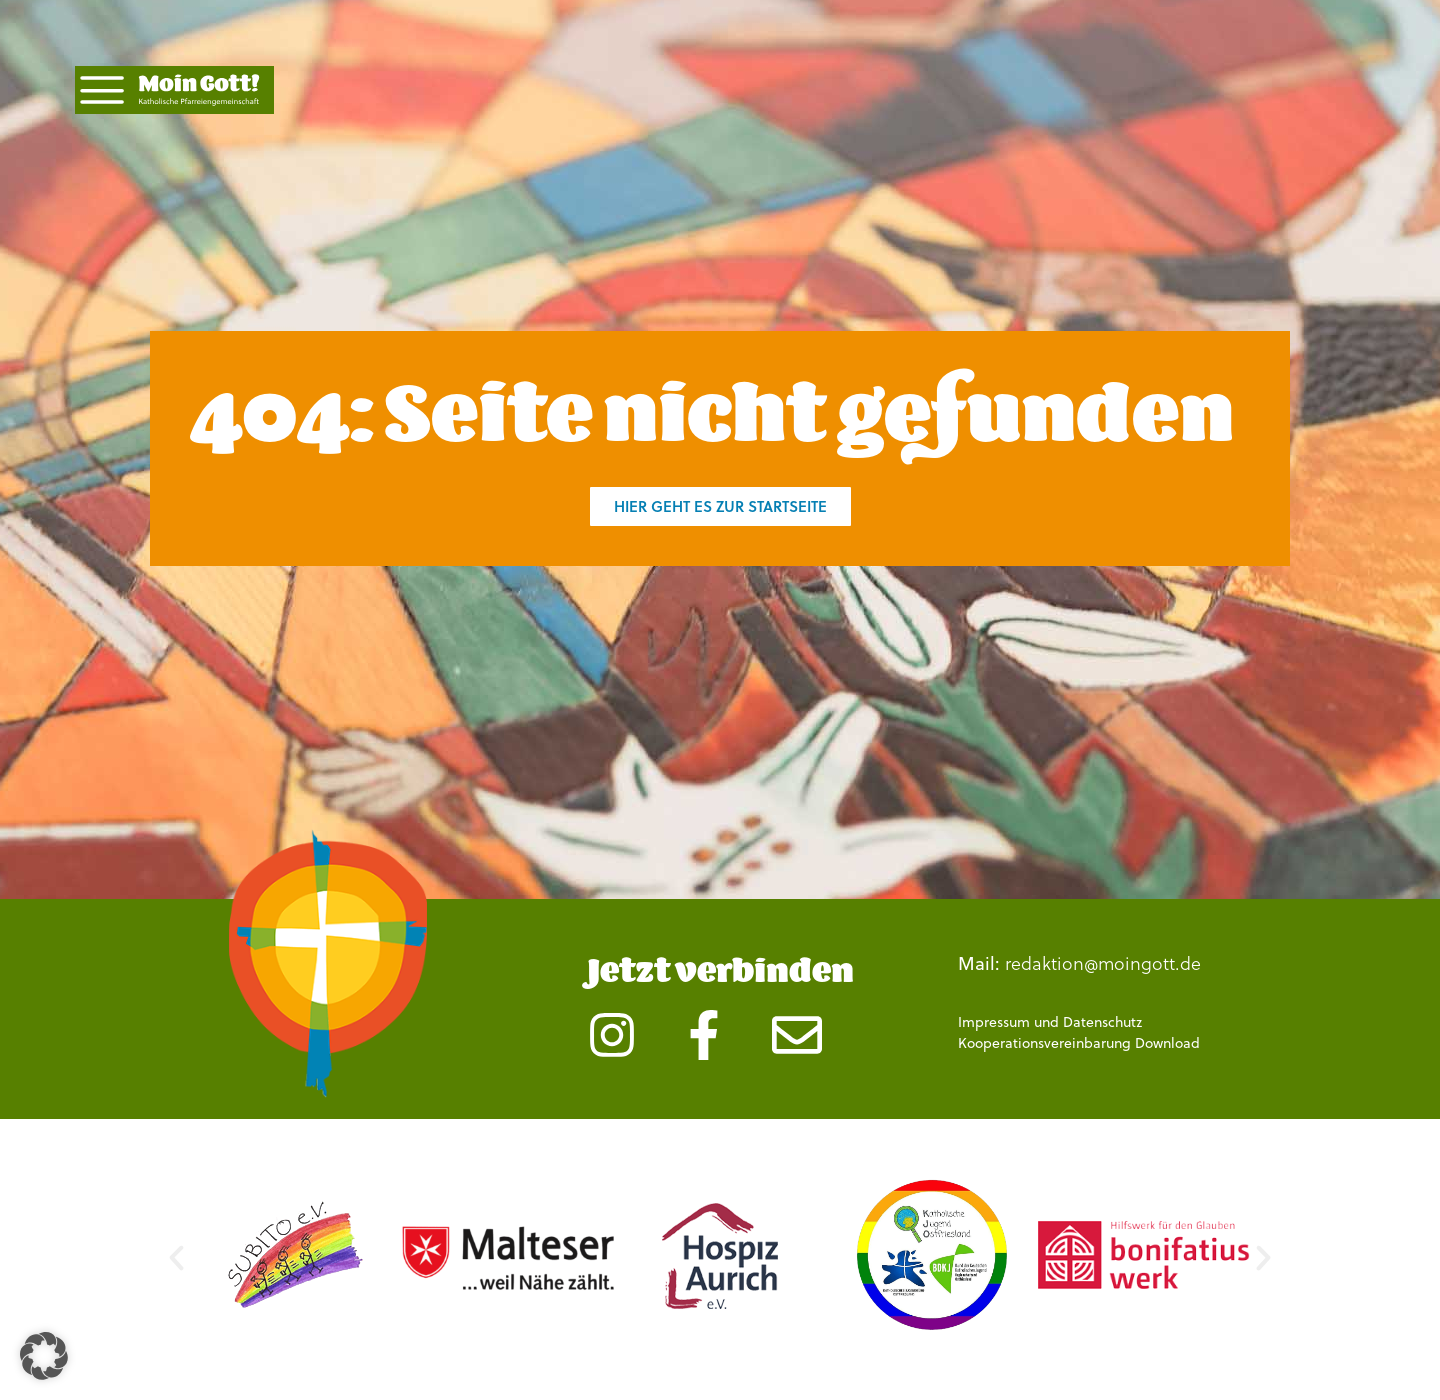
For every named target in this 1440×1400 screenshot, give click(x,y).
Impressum (994, 1022)
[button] (176, 1258)
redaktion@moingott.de (1103, 962)
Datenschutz (1102, 1022)
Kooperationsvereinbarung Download (1079, 1043)
